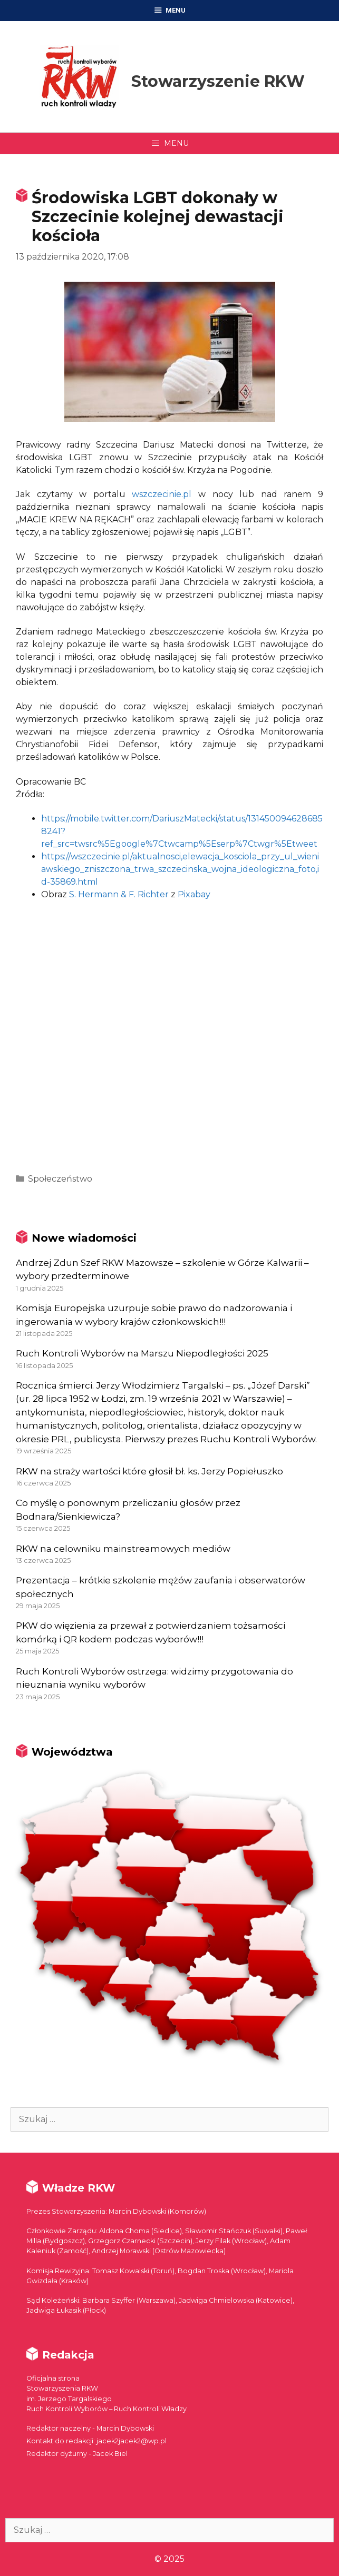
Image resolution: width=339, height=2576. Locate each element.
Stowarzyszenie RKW (218, 81)
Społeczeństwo (60, 1179)
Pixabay (194, 894)
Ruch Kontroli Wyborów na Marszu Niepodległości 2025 (142, 1353)
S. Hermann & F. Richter (119, 894)
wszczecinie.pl (161, 494)
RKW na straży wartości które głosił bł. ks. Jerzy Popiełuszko (149, 1471)
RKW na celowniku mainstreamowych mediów (123, 1548)
